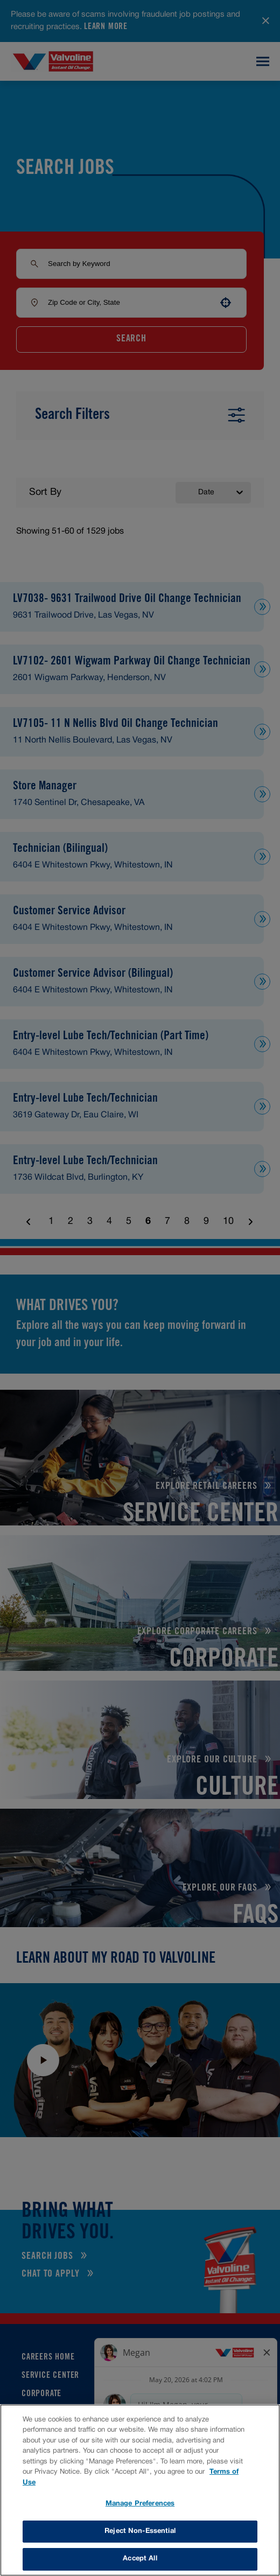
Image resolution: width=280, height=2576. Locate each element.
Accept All (140, 2559)
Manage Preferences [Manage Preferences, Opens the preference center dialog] (140, 2504)
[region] (140, 2490)
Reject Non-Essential (140, 2531)
